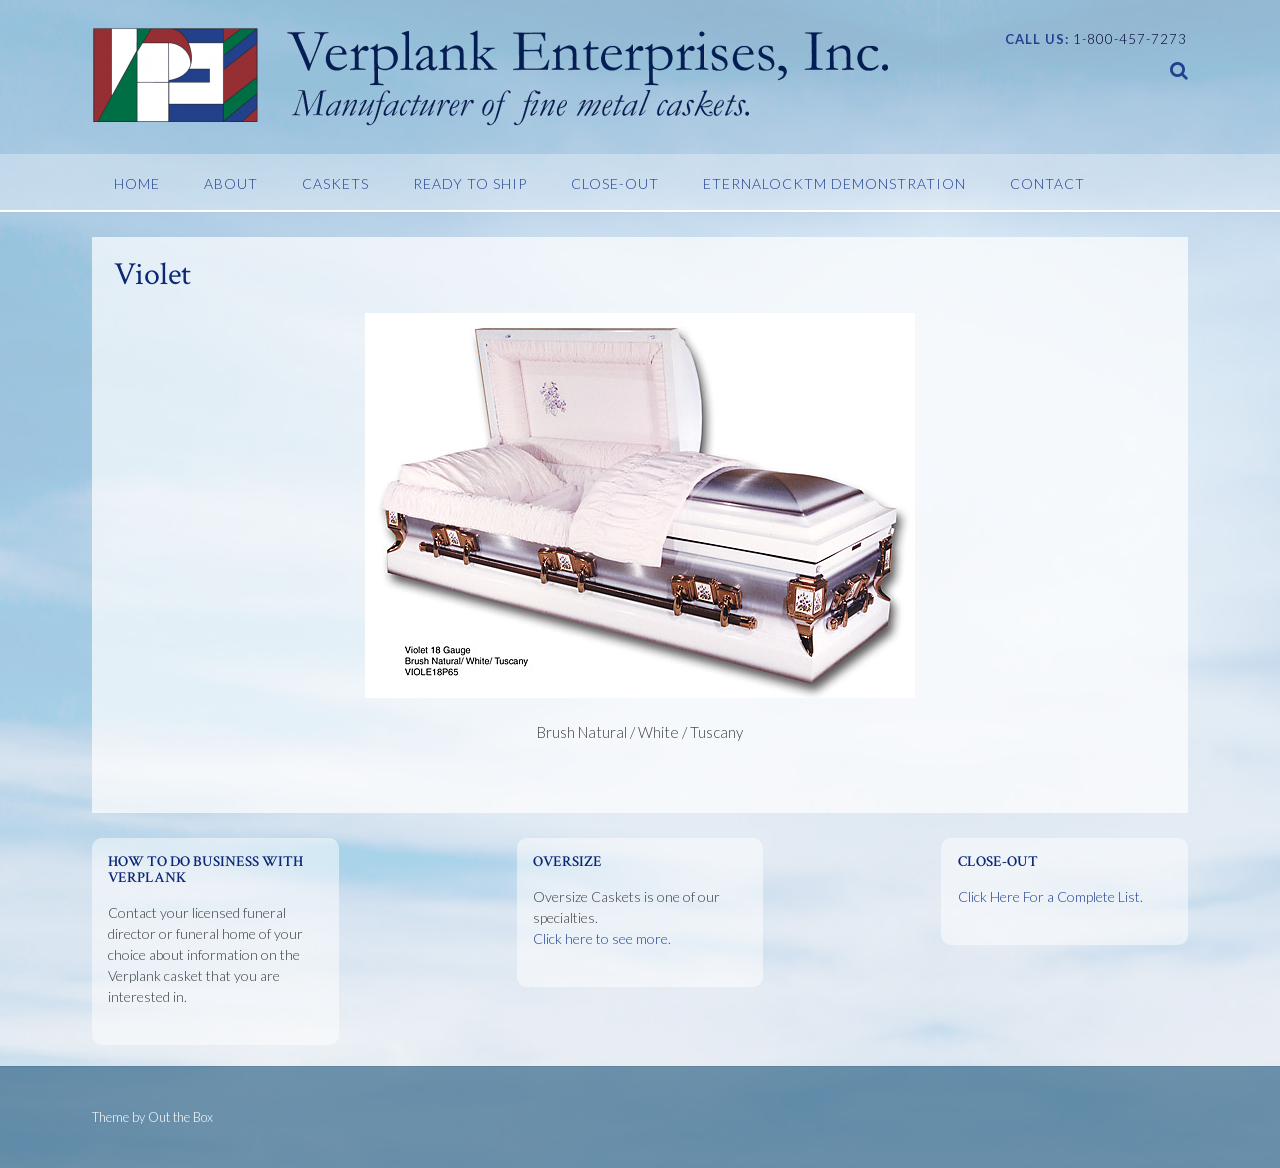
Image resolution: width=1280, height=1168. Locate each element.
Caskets (335, 183)
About (231, 183)
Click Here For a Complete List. (1050, 896)
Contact (1047, 183)
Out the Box (180, 1117)
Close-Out (615, 183)
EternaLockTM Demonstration (834, 183)
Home (137, 183)
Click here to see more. (602, 938)
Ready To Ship (470, 183)
